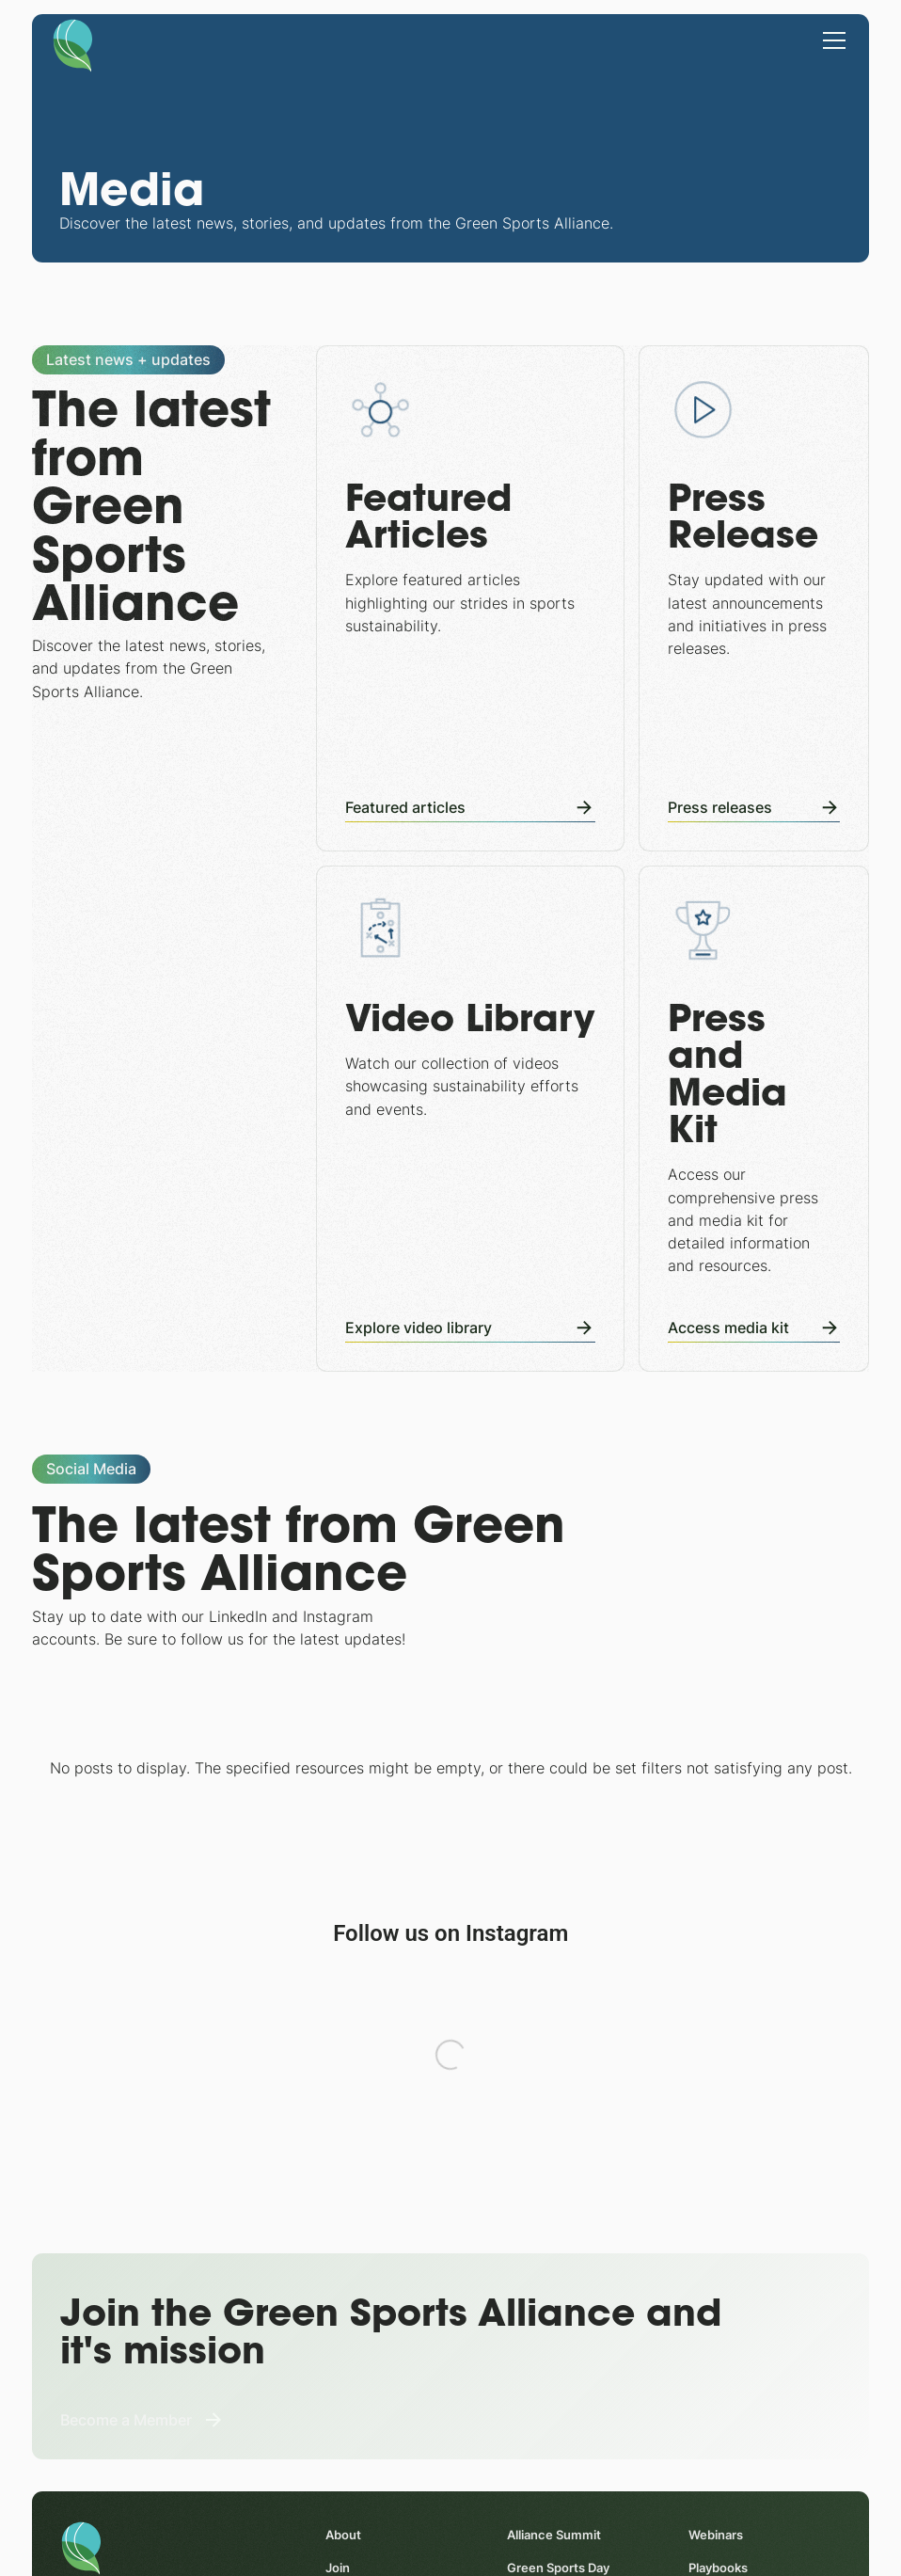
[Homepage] (73, 44)
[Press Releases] (754, 598)
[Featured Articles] (470, 598)
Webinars (715, 2535)
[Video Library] (470, 1119)
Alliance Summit (553, 2535)
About (343, 2535)
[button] (831, 38)
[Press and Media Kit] (754, 1119)
